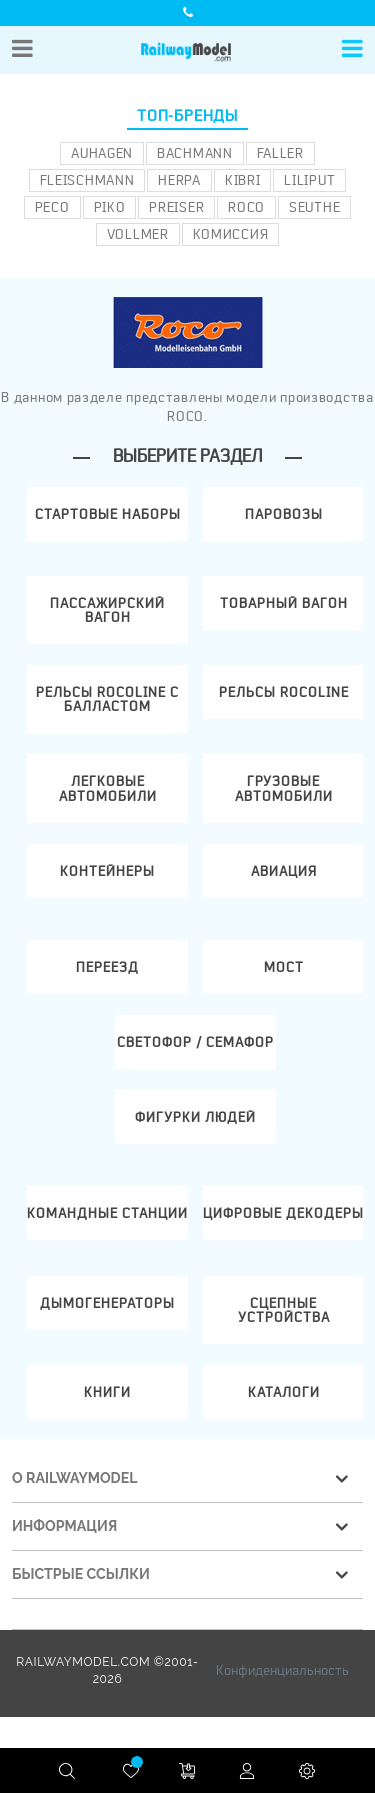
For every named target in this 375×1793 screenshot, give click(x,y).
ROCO (246, 207)
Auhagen (102, 153)
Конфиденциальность (282, 1670)
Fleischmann (87, 180)
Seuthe (314, 207)
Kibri (243, 180)
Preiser (176, 207)
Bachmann (195, 153)
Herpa (179, 180)
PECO (52, 207)
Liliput (309, 180)
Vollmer (138, 234)
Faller (280, 153)
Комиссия (231, 234)
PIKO (110, 207)
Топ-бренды (187, 116)
